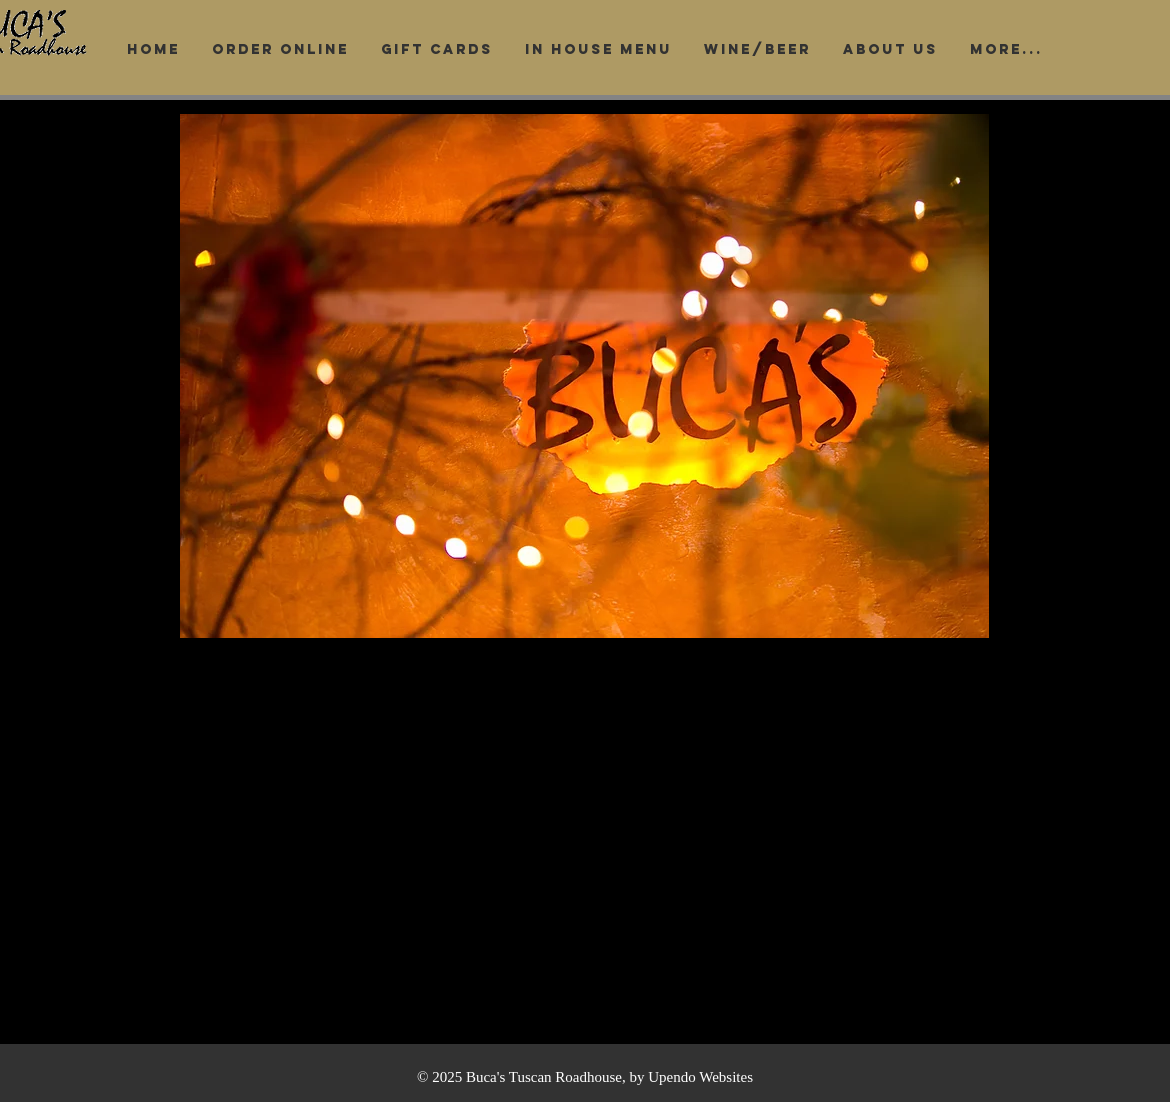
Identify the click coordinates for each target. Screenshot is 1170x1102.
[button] (584, 376)
